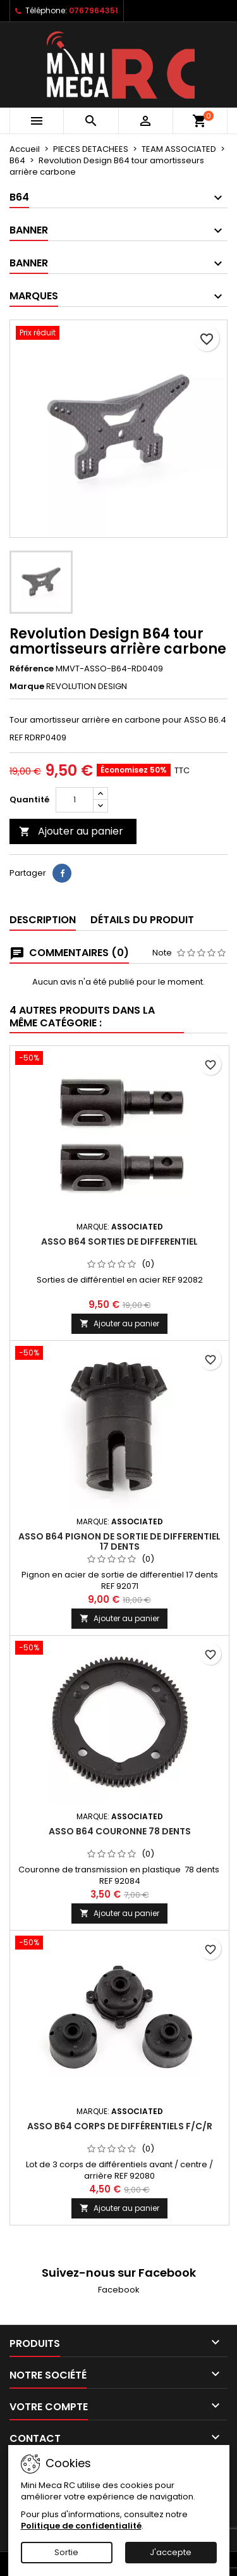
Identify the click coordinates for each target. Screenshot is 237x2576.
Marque (26, 686)
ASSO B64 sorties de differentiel (119, 1241)
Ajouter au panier (71, 831)
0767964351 (93, 10)
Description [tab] (42, 919)
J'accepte (170, 2552)
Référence (31, 669)
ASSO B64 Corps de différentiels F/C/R (119, 2126)
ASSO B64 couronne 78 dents (120, 1831)
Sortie (66, 2552)
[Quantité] (75, 799)
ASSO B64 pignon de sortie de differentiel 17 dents (119, 1541)
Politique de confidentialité (81, 2526)
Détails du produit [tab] (142, 919)
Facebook (119, 2290)
